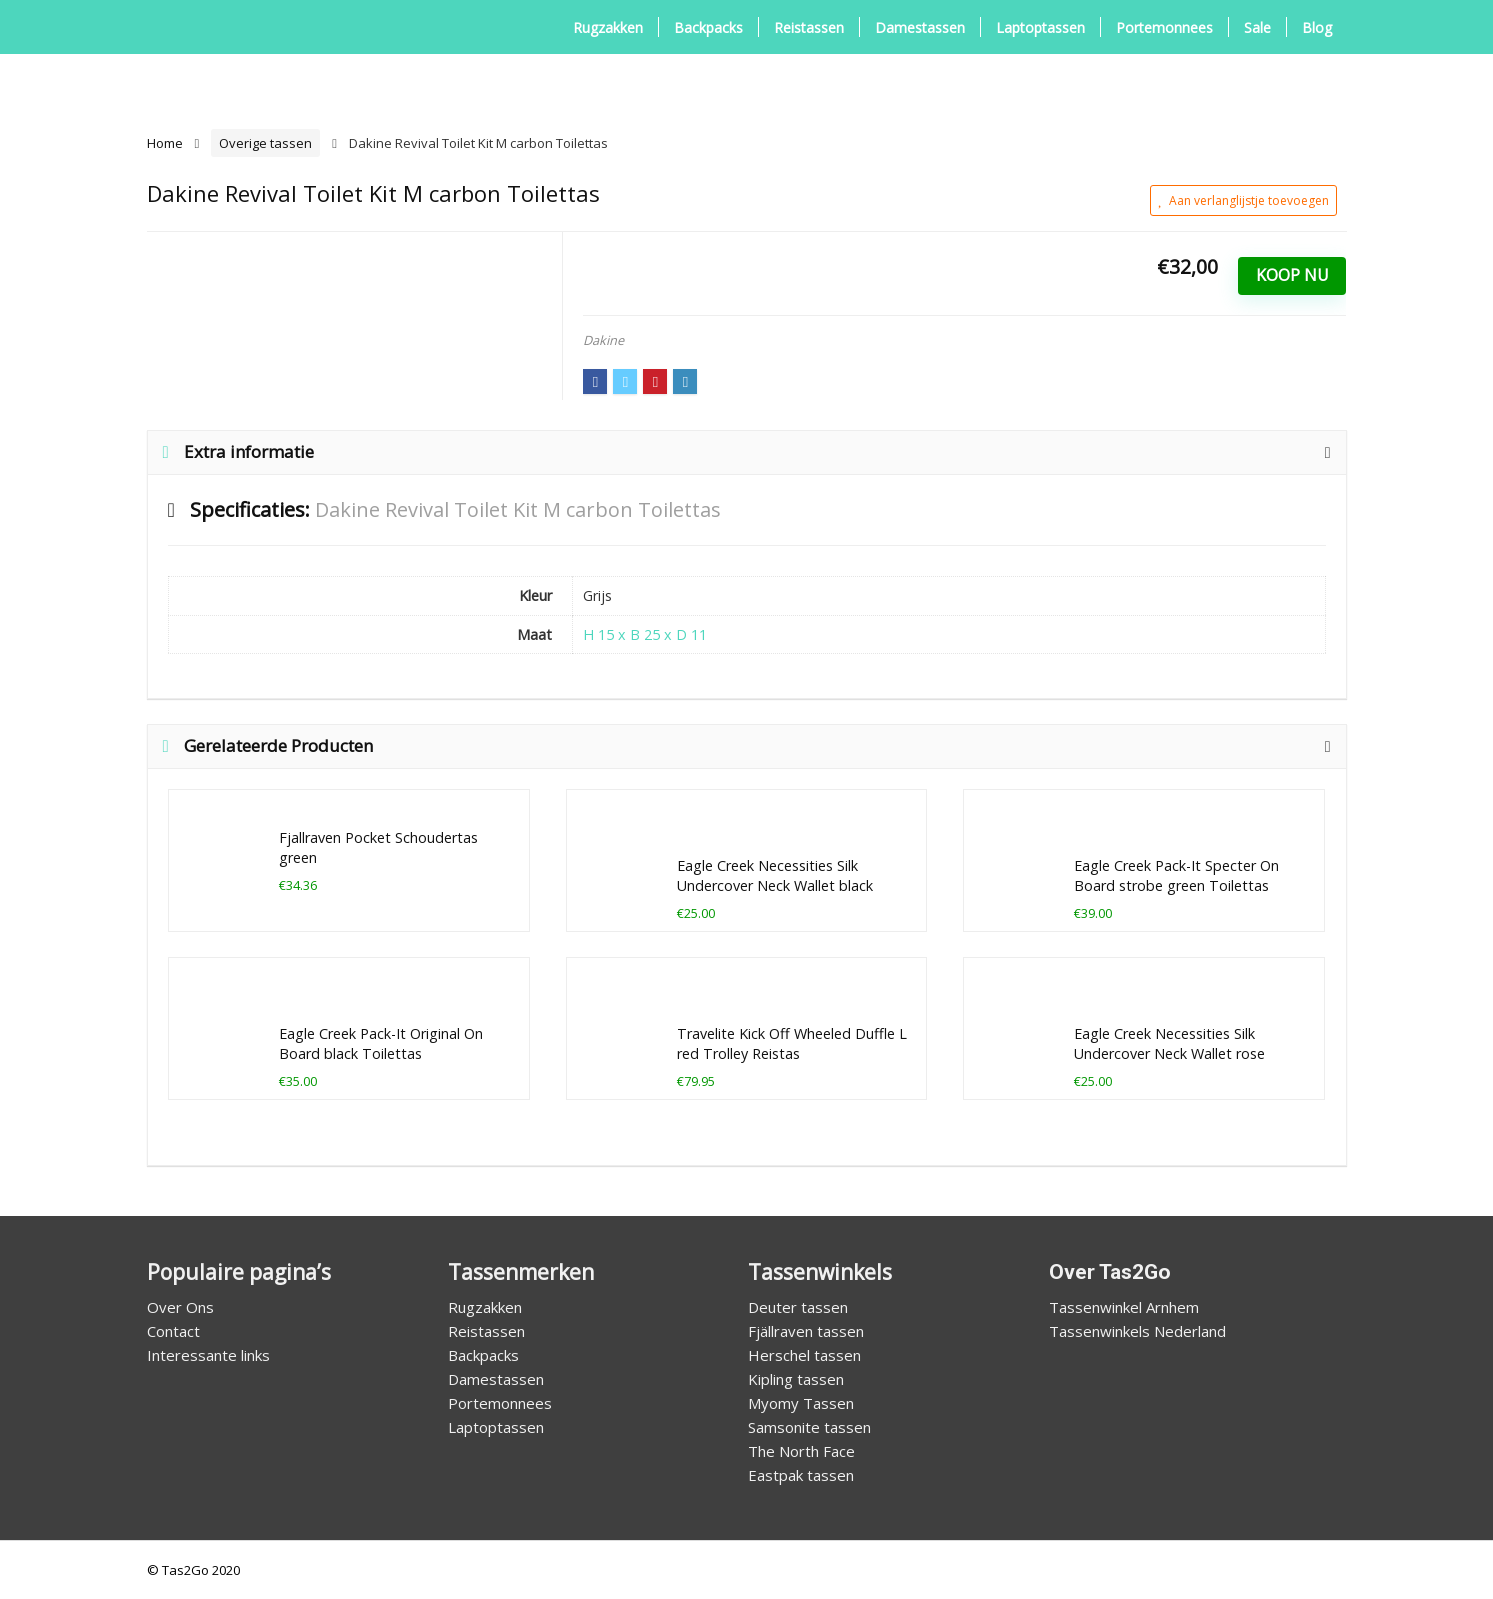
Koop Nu (1292, 275)
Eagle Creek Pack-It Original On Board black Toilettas (381, 1043)
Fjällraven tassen (806, 1331)
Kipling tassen (796, 1379)
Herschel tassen (804, 1355)
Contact (173, 1331)
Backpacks (708, 27)
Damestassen (920, 27)
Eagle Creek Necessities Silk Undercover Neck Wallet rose (1169, 1043)
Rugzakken (608, 27)
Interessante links (208, 1355)
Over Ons (180, 1307)
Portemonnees (1164, 27)
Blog (1317, 27)
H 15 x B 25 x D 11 (645, 634)
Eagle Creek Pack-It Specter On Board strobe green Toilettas (1176, 875)
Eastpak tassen (801, 1475)
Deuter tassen (798, 1307)
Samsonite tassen (809, 1427)
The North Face (801, 1451)
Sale (1257, 27)
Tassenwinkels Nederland (1137, 1331)
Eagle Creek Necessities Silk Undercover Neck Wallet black (775, 875)
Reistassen (809, 27)
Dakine (603, 340)
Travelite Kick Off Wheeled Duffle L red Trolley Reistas (792, 1043)
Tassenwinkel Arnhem (1124, 1307)
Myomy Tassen (801, 1403)
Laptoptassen (1040, 27)
